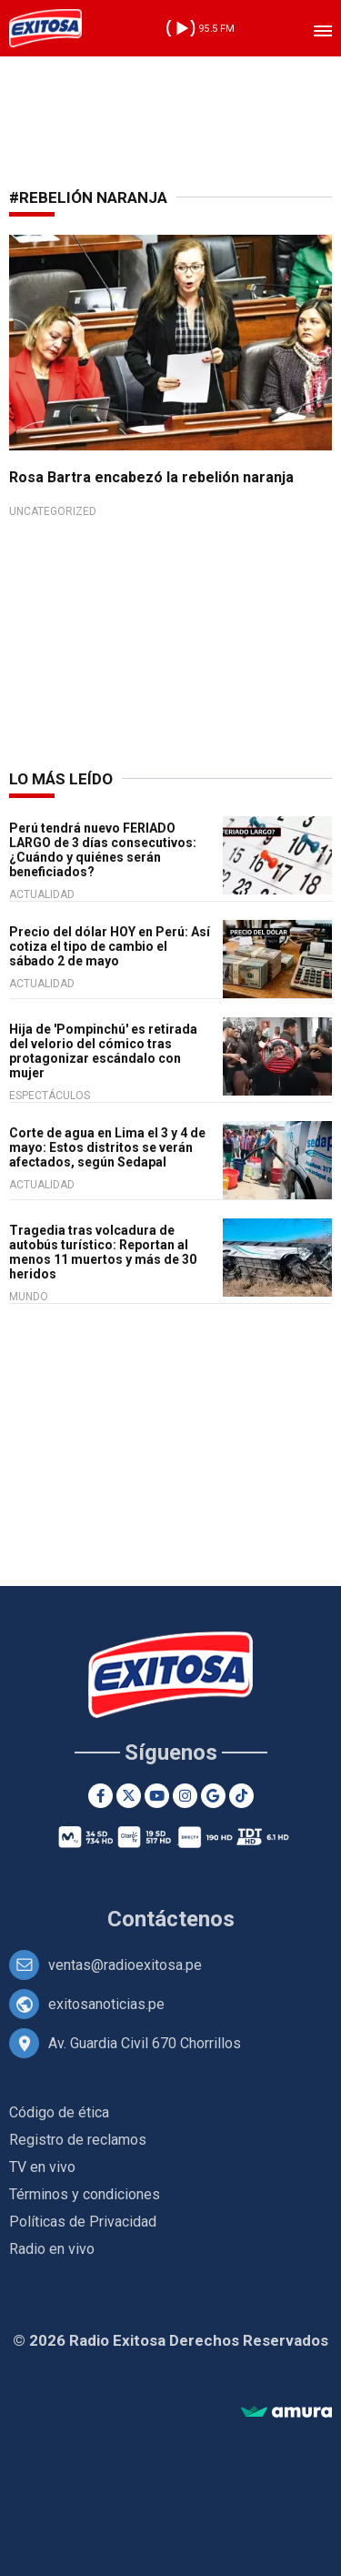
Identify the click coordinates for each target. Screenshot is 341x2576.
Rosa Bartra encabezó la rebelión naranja (151, 477)
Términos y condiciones (84, 2194)
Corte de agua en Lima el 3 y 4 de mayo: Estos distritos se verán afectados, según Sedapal (107, 1147)
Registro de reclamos (77, 2139)
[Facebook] (100, 1795)
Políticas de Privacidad (82, 2221)
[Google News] (213, 1795)
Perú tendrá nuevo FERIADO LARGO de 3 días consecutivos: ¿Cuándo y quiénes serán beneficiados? (102, 850)
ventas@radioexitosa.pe (125, 1965)
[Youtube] (157, 1795)
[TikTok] (241, 1795)
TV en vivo (42, 2167)
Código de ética (59, 2112)
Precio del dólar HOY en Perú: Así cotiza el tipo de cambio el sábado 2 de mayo (109, 946)
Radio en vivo (52, 2249)
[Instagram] (185, 1795)
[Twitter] (128, 1795)
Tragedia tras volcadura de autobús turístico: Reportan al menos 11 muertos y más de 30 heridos (102, 1252)
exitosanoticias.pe (106, 2004)
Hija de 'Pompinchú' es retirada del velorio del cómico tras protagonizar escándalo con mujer (103, 1051)
